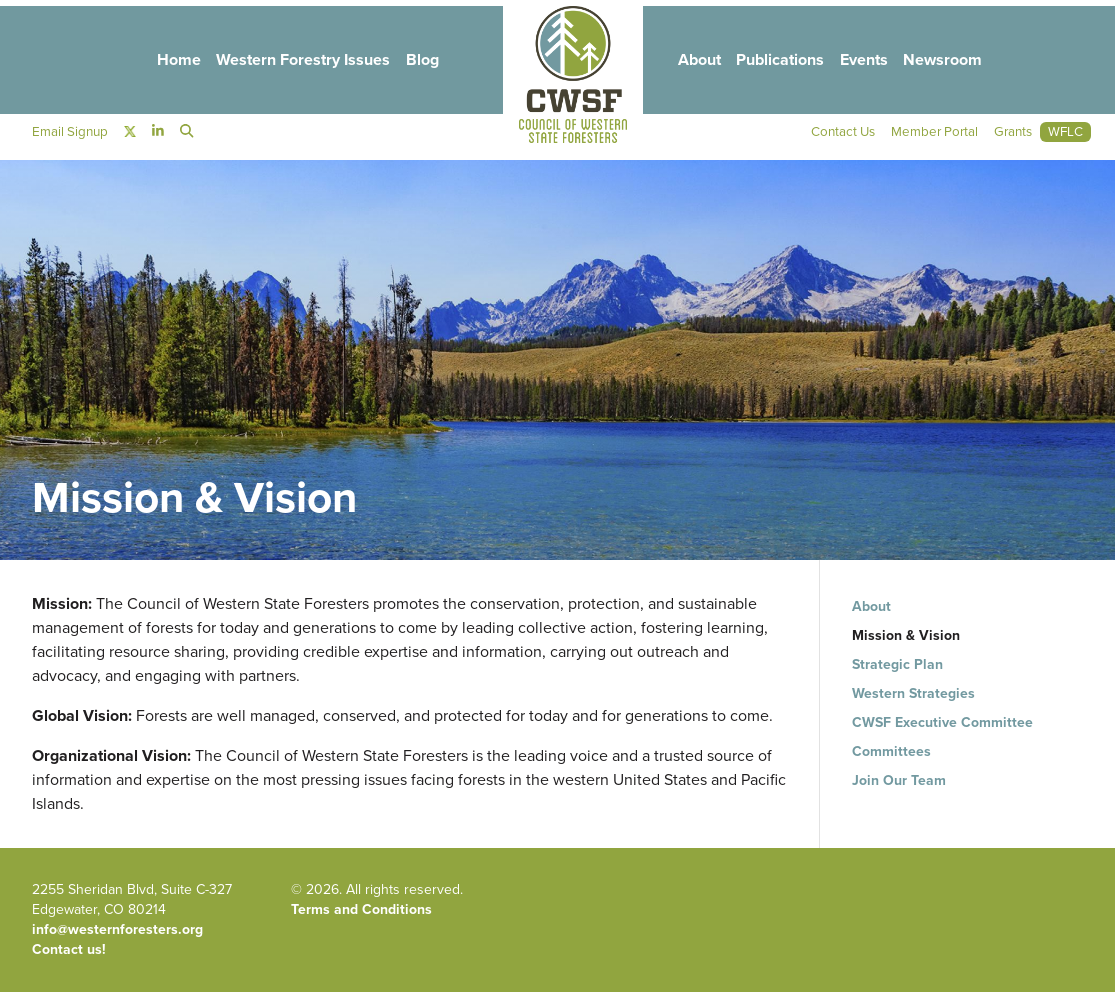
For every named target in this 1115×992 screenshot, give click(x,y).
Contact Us (834, 134)
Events (873, 61)
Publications (785, 61)
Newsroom (956, 61)
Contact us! (69, 949)
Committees (891, 751)
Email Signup (71, 134)
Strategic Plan (897, 664)
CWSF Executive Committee (942, 722)
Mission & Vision (906, 635)
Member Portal (929, 134)
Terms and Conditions (361, 909)
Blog (417, 61)
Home (165, 61)
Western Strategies (913, 693)
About (699, 61)
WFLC (1065, 134)
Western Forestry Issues (294, 61)
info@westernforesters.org (117, 929)
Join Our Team (899, 780)
